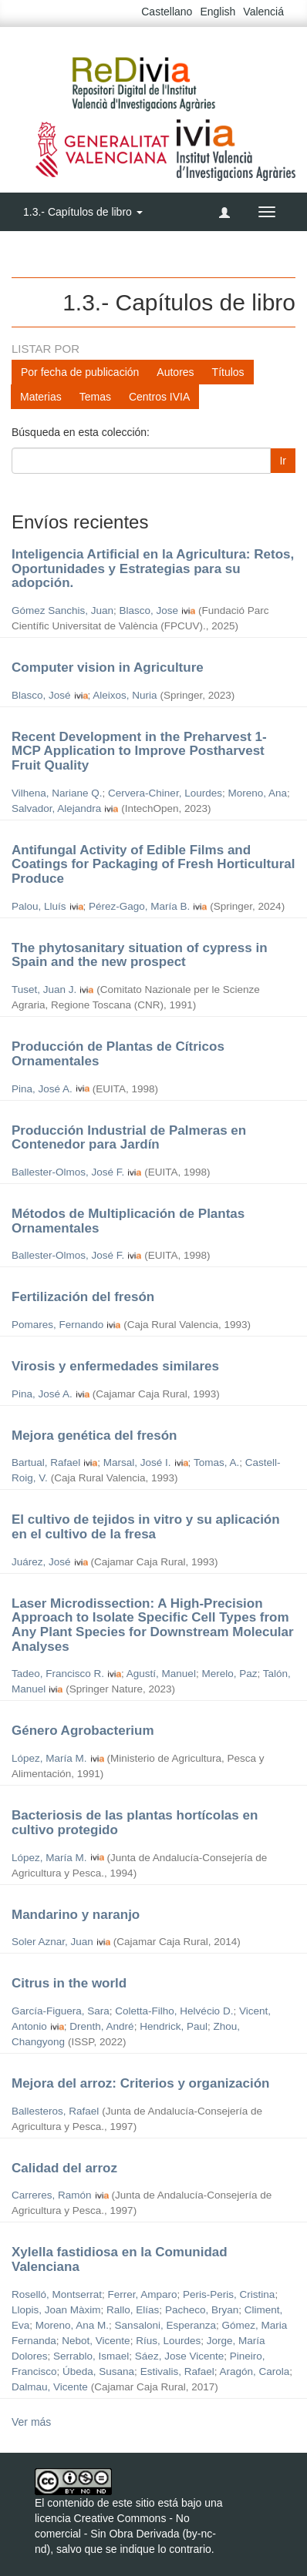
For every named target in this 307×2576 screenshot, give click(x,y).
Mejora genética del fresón (94, 1435)
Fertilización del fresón (83, 1297)
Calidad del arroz (64, 2168)
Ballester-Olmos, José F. (68, 1172)
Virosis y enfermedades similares (115, 1366)
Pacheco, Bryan (201, 2310)
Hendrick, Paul (173, 2026)
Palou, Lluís (39, 906)
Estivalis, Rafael (177, 2371)
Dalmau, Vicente (50, 2387)
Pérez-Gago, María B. (139, 906)
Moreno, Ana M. (72, 2325)
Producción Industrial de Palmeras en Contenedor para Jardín (129, 1137)
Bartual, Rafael (46, 1462)
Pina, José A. (42, 1089)
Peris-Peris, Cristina (229, 2294)
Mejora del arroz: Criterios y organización (140, 2083)
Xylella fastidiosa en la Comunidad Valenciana (120, 2259)
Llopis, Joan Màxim (56, 2310)
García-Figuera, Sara (61, 2011)
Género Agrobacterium (83, 1730)
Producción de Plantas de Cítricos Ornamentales (118, 1053)
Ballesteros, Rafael (55, 2111)
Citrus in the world (69, 1983)
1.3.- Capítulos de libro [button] (83, 212)
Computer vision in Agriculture (108, 667)
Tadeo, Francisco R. (58, 1673)
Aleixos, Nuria (125, 695)
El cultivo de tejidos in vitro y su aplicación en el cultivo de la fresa (146, 1526)
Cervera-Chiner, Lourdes (165, 793)
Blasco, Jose (149, 610)
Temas (95, 397)
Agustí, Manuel (161, 1673)
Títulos (228, 372)
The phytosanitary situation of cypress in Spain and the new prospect (140, 955)
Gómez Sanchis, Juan (62, 610)
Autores (175, 372)
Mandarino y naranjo (76, 1914)
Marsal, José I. (137, 1462)
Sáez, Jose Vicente (179, 2356)
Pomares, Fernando (57, 1324)
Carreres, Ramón (52, 2195)
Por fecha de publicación (80, 372)
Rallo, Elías (132, 2310)
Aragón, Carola (254, 2371)
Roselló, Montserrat (57, 2294)
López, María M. (49, 1758)
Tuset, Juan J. (44, 989)
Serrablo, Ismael (91, 2356)
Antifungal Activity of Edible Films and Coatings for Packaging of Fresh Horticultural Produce (153, 864)
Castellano (166, 11)
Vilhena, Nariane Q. (57, 793)
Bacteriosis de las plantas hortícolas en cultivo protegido (135, 1822)
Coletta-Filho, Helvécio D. (174, 2011)
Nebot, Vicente (96, 2340)
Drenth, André (101, 2026)
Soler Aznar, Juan (52, 1941)
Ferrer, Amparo (142, 2294)
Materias (41, 397)
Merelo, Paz (229, 1673)
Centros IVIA (159, 397)
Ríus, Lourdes (168, 2340)
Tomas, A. (216, 1462)
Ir (282, 460)
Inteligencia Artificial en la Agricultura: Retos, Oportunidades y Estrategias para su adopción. (153, 568)
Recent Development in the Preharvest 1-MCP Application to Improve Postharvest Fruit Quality (139, 751)
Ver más (31, 2422)
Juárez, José (41, 1562)
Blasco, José (41, 695)
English (217, 11)
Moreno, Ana (257, 793)
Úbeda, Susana (98, 2371)
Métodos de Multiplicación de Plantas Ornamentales (128, 1221)
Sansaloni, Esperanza (165, 2325)
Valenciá (263, 11)
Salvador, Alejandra (56, 808)
